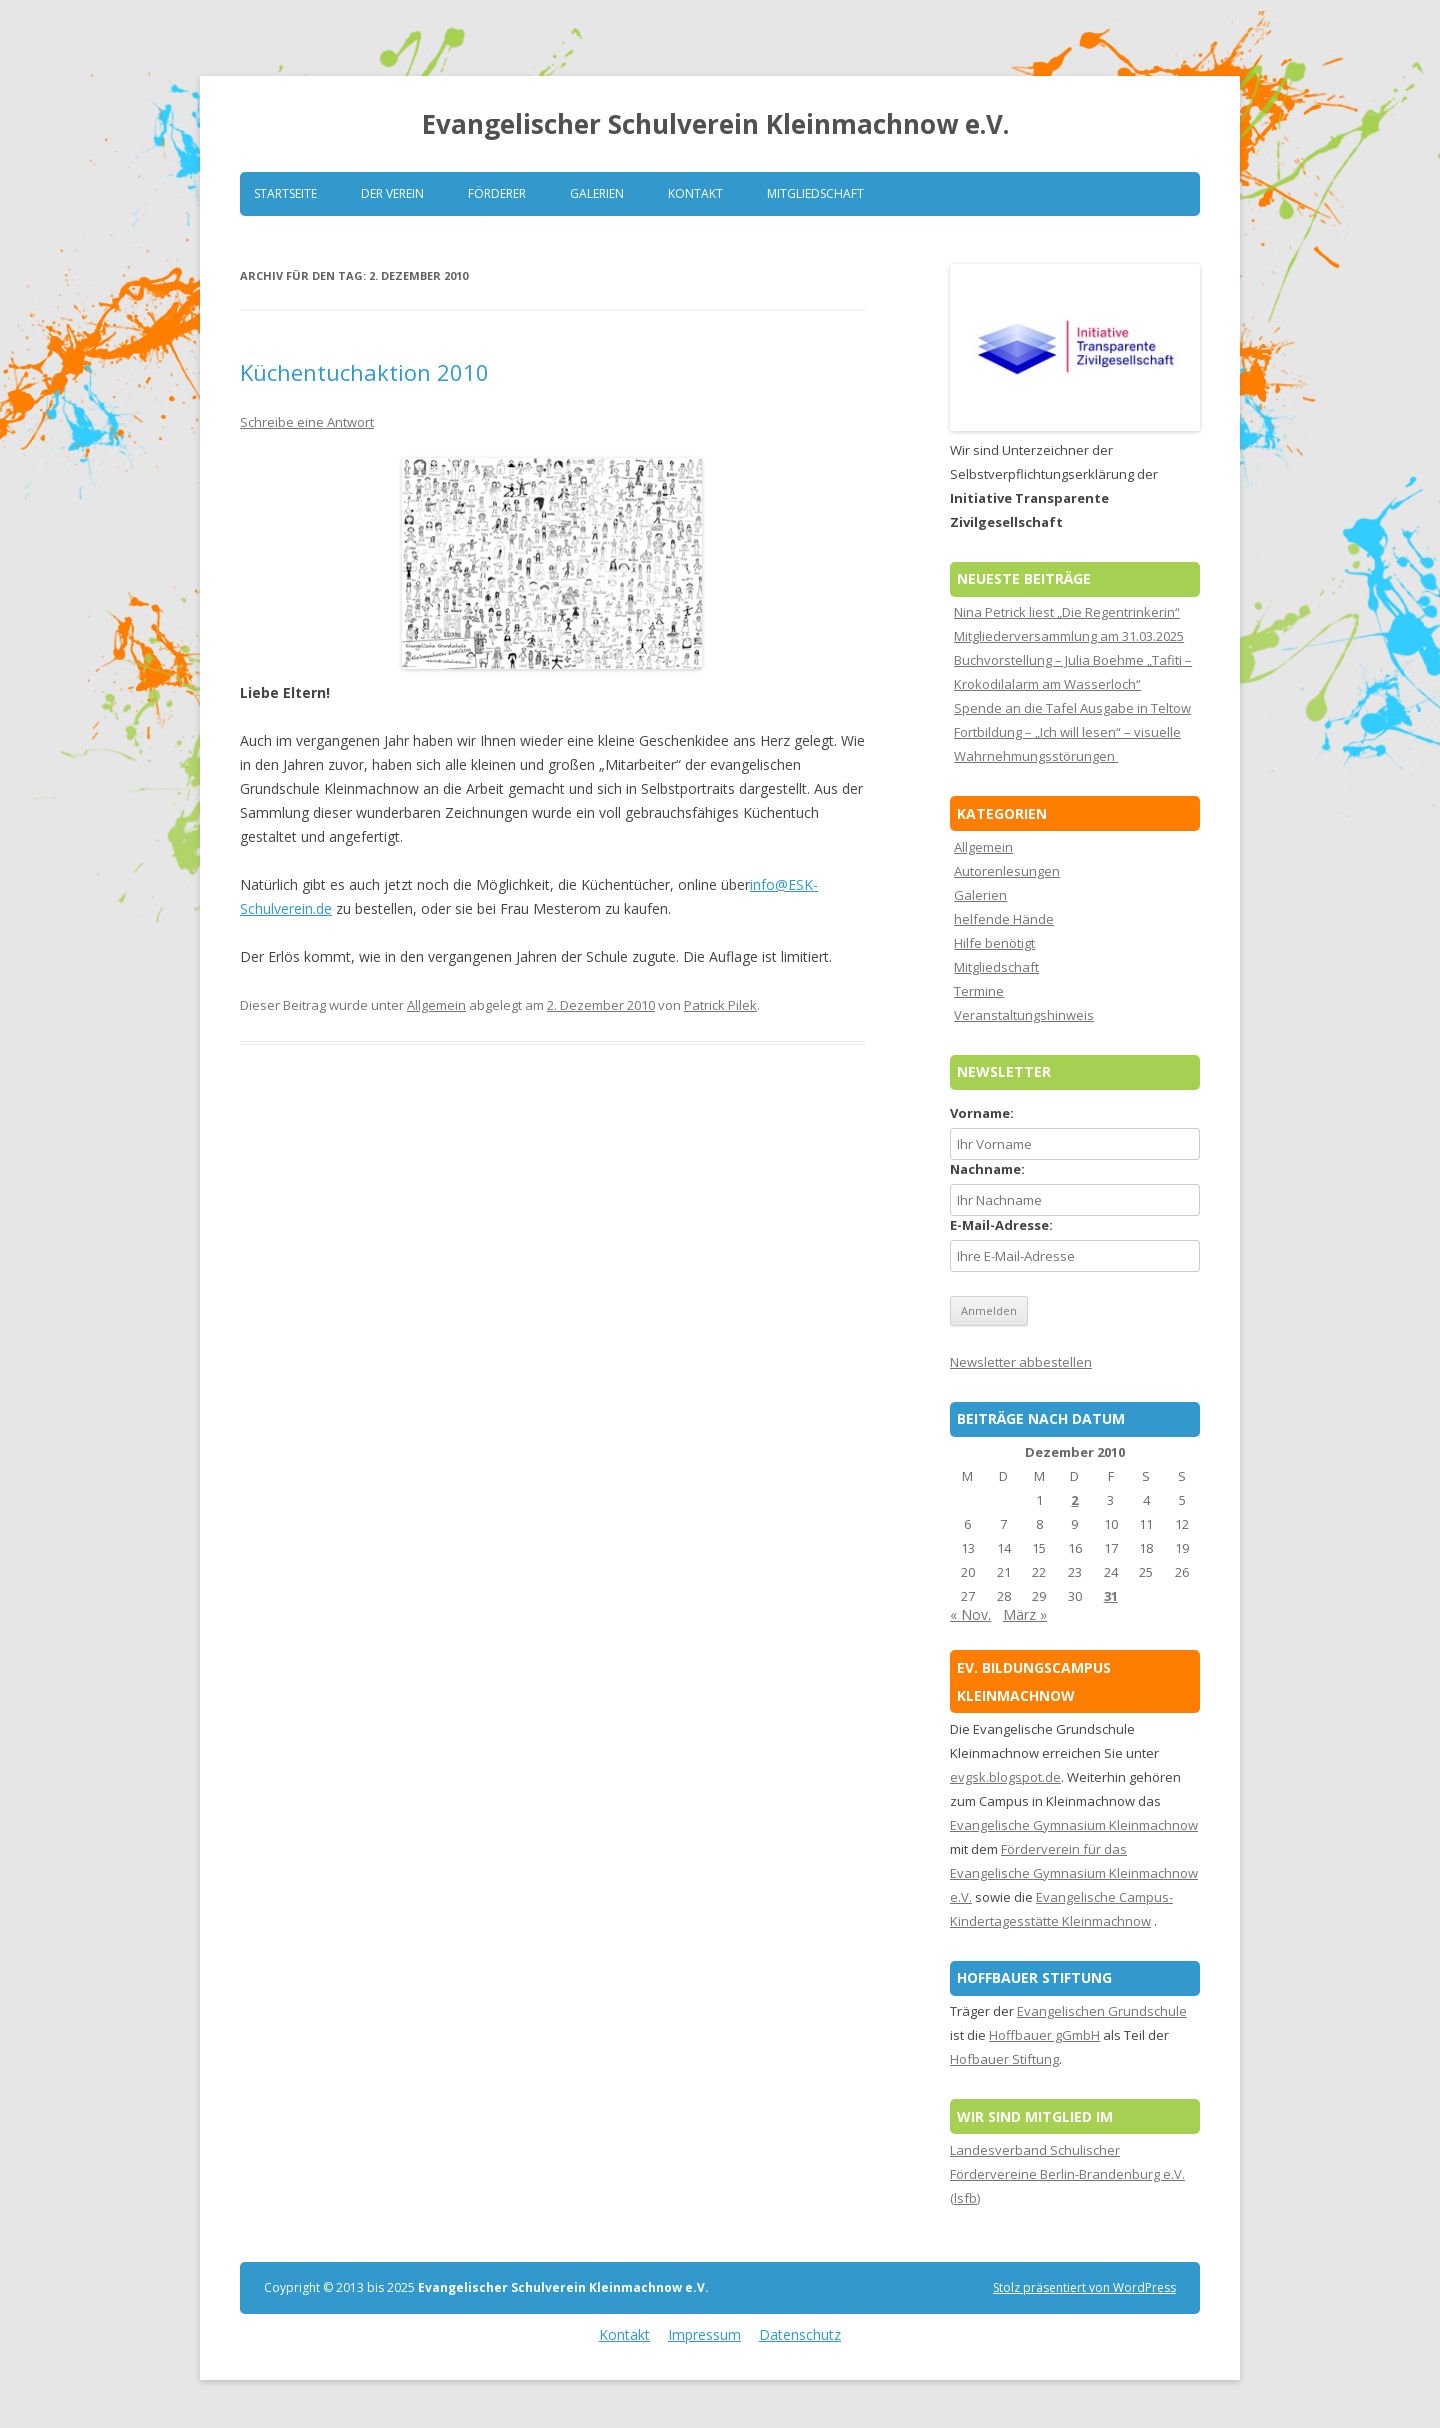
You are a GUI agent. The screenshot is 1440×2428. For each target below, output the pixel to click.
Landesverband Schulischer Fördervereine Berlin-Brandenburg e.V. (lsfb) (1067, 2174)
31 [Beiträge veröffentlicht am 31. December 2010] (1111, 1596)
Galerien (597, 193)
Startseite (285, 193)
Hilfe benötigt (994, 943)
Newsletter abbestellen (1021, 1362)
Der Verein (392, 193)
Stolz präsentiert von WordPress (1084, 2287)
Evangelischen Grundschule (1102, 2011)
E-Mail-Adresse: (1001, 1225)
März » (1025, 1614)
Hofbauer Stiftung (1004, 2059)
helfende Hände (1004, 919)
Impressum (704, 2334)
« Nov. (970, 1614)
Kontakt (695, 193)
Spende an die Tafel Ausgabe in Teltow (1072, 708)
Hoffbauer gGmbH (1044, 2035)
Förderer (497, 193)
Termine (979, 991)
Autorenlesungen (1007, 871)
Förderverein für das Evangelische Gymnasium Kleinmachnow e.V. (1074, 1873)
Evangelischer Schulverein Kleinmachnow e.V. (715, 124)
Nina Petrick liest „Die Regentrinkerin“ (1067, 612)
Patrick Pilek (720, 1005)
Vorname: (982, 1113)
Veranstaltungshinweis (1024, 1015)
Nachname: (987, 1169)
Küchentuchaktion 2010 (364, 372)
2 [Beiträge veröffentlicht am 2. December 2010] (1074, 1500)
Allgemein (436, 1005)
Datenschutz (800, 2334)
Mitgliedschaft (815, 193)
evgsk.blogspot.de (1005, 1777)
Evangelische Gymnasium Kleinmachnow (1074, 1825)
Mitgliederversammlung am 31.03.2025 (1069, 636)
